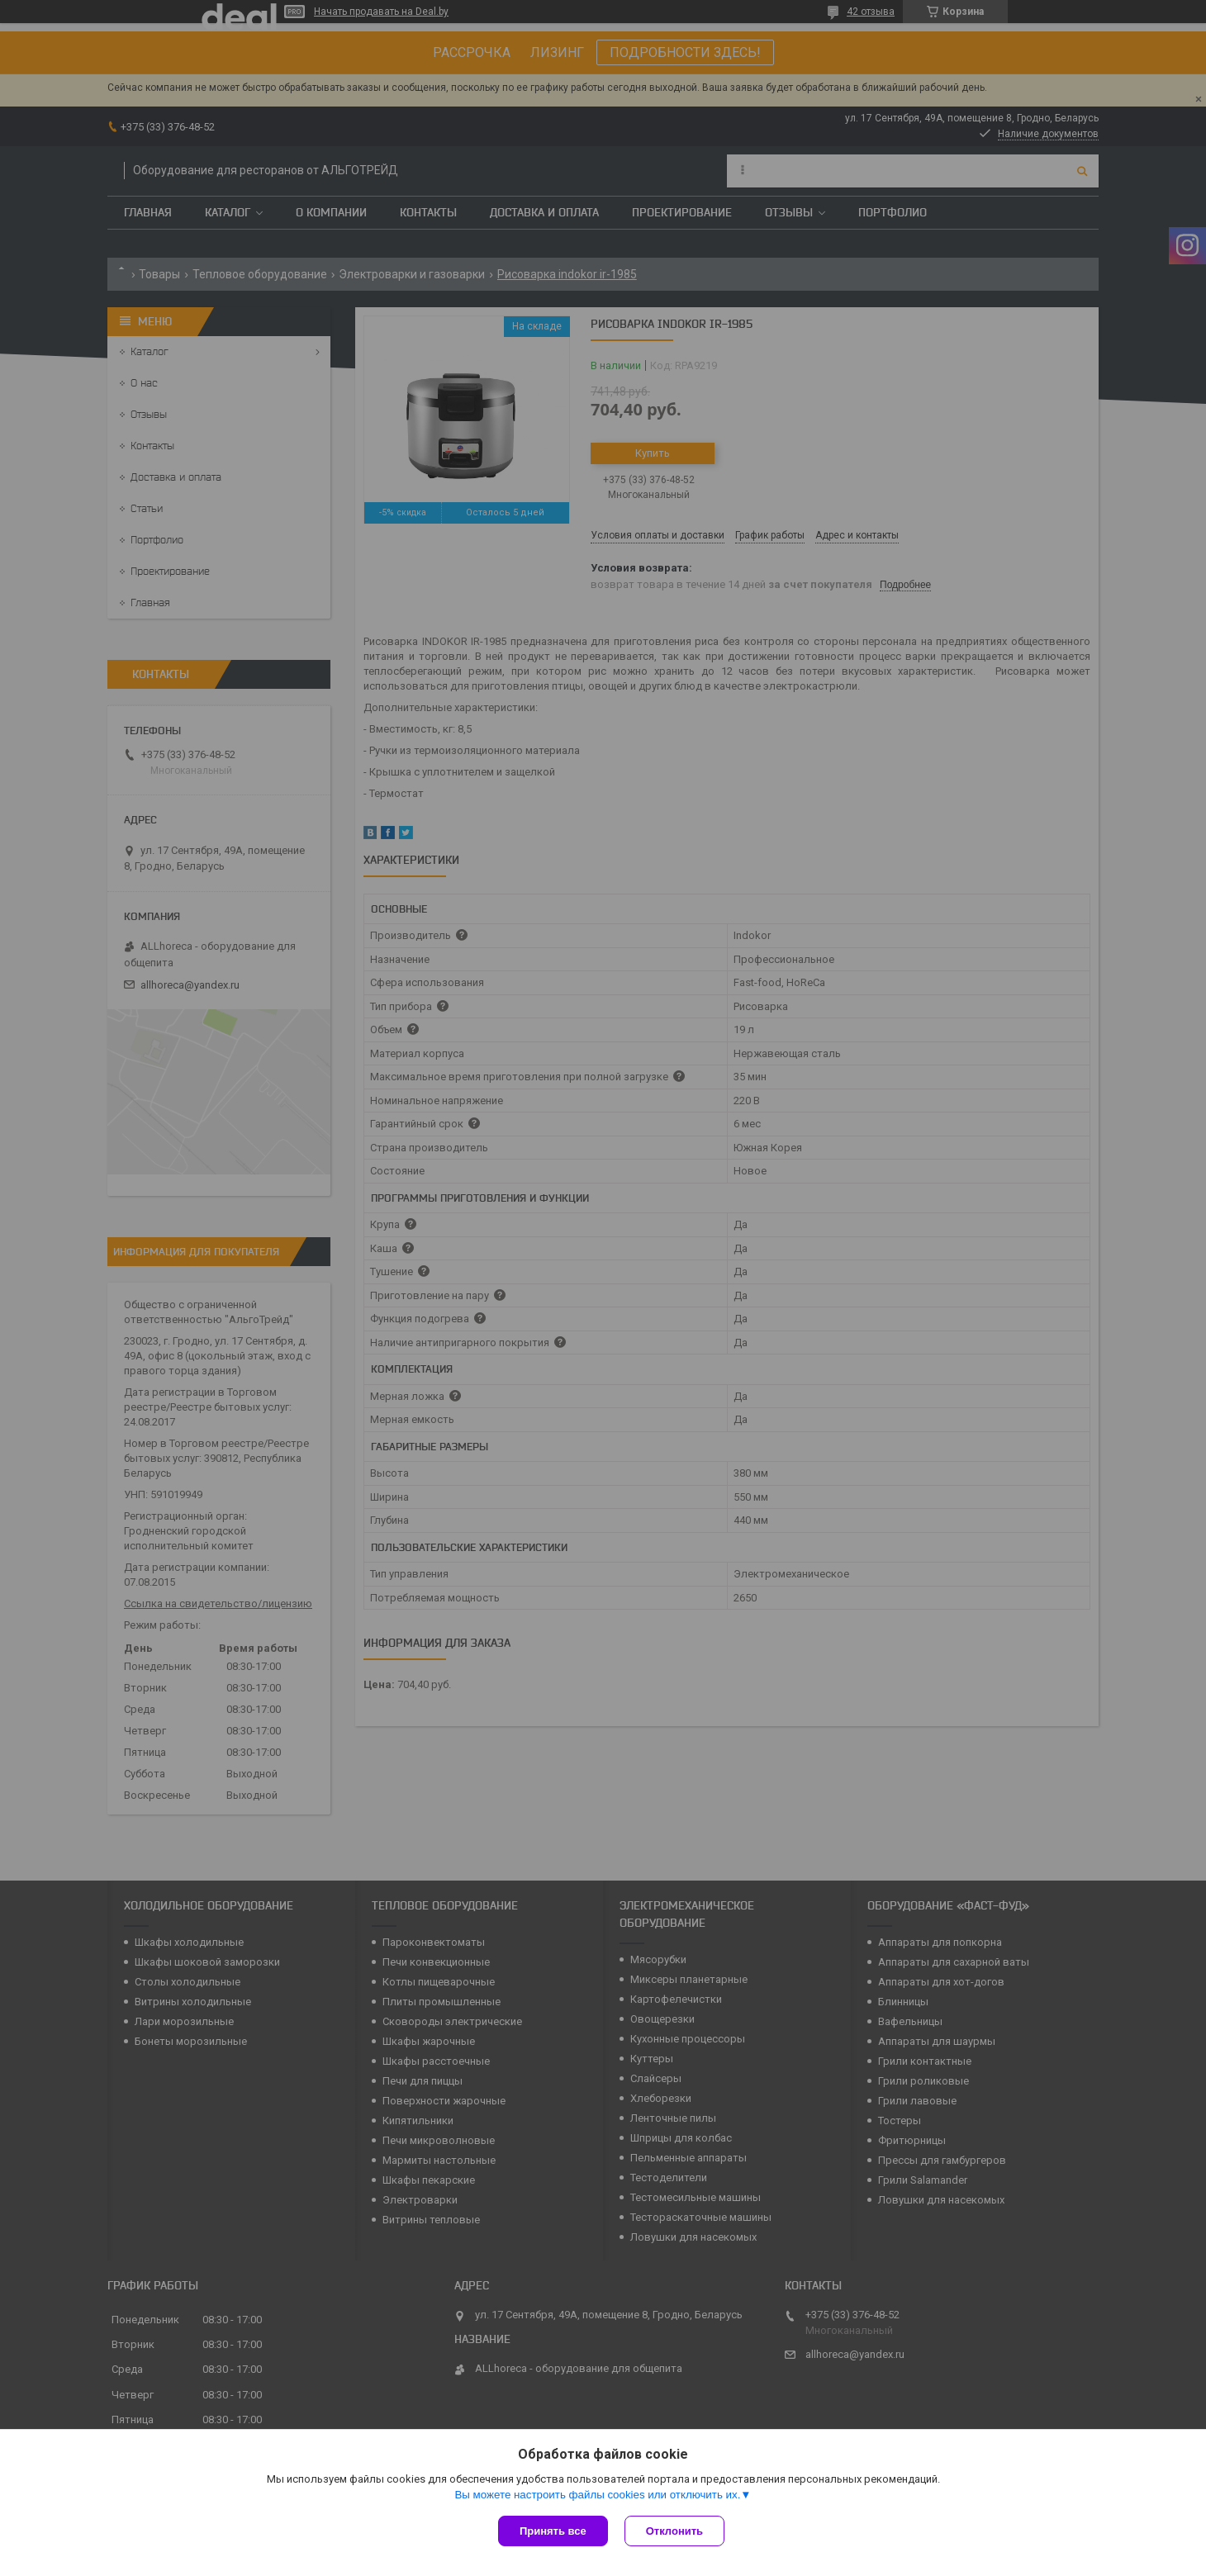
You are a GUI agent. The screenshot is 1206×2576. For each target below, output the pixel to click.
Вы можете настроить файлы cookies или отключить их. (597, 2494)
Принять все (553, 2531)
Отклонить (674, 2531)
